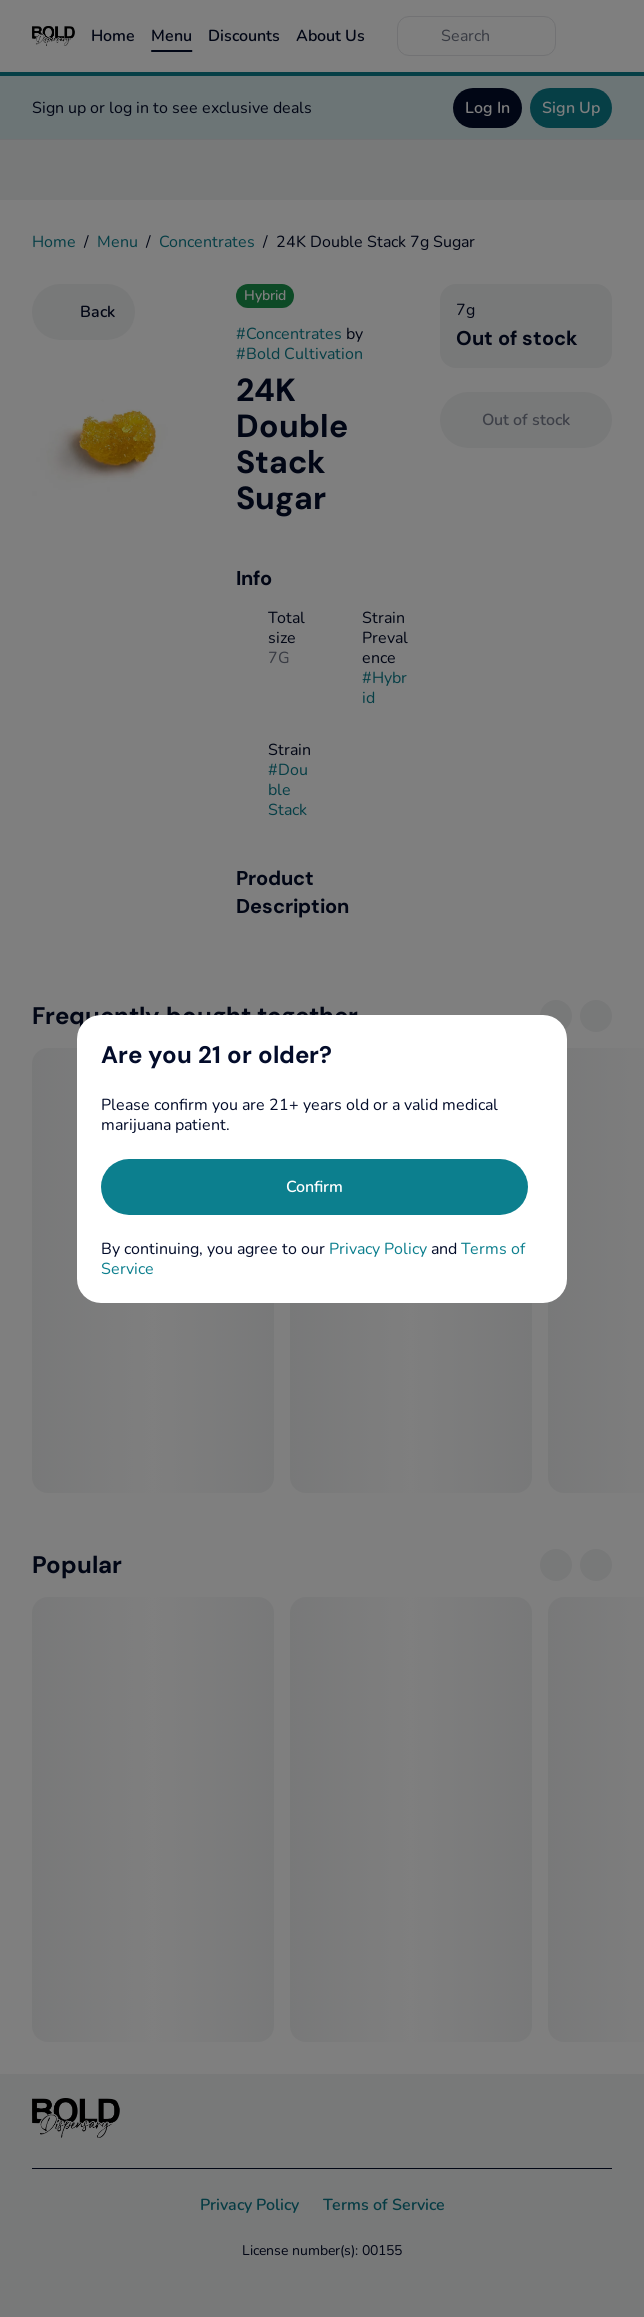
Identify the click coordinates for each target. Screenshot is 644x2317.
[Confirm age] (314, 1187)
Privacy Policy (378, 1249)
